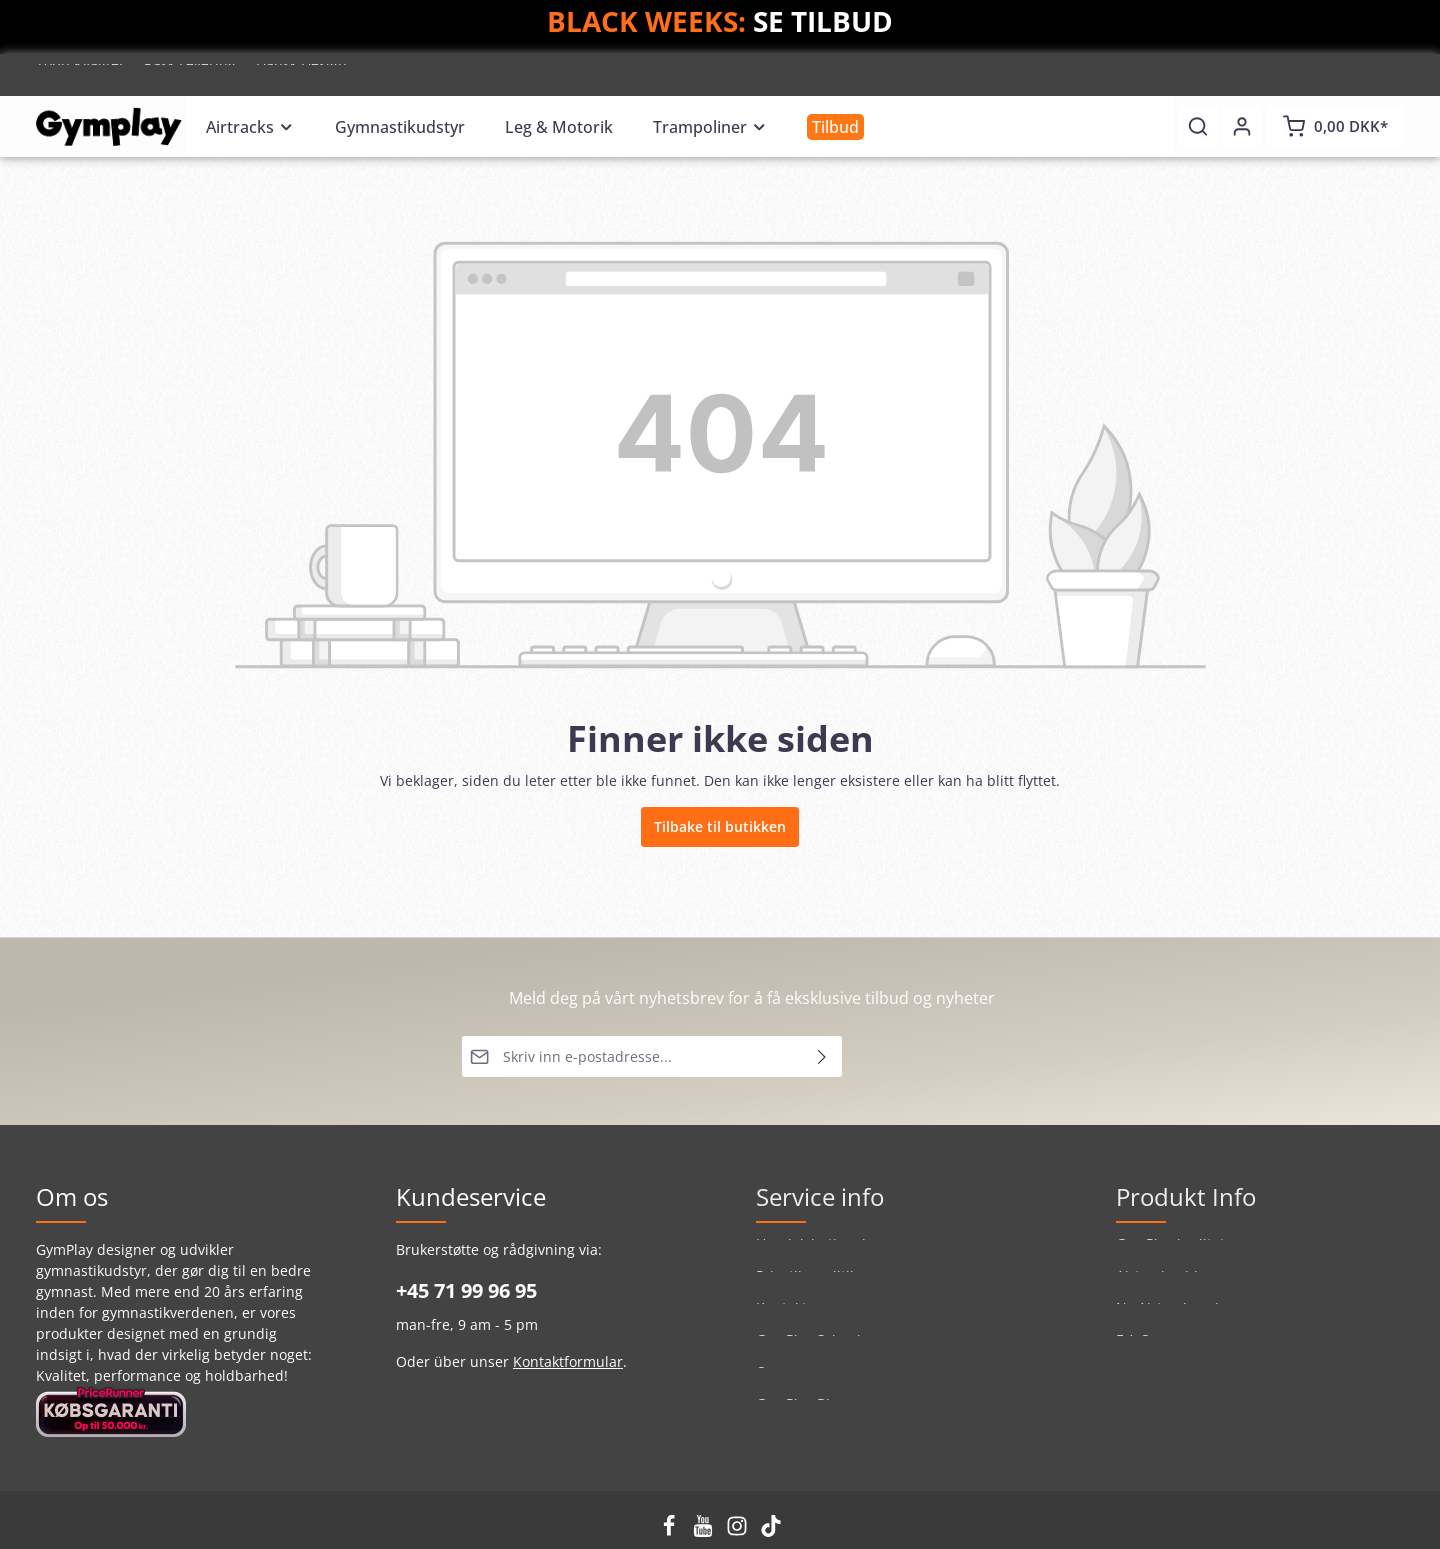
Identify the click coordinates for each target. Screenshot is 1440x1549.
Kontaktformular (568, 1361)
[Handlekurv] (1335, 126)
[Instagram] (739, 1531)
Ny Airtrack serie (1171, 1318)
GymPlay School (808, 1350)
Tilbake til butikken (720, 826)
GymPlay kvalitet (1170, 1254)
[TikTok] (771, 1531)
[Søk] (1198, 126)
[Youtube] (705, 1531)
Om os (777, 1382)
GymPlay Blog (801, 1414)
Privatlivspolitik (806, 1286)
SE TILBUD (823, 21)
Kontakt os (791, 1318)
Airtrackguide (1161, 1286)
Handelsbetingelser (821, 1254)
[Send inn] (822, 1056)
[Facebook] (671, 1531)
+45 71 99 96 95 (466, 1290)
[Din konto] (1242, 126)
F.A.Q (1133, 1350)
